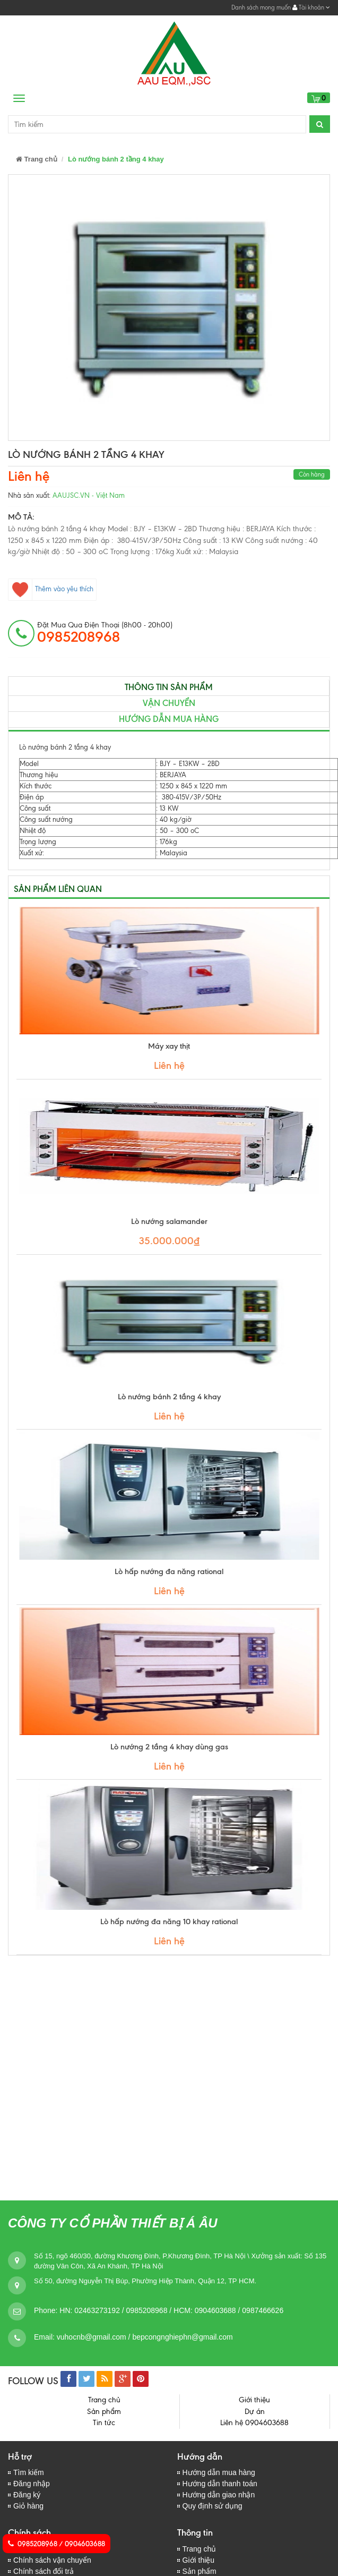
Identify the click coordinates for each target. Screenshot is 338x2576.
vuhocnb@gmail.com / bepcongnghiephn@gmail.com (145, 2337)
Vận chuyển (169, 703)
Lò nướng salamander (169, 1221)
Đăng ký (26, 2494)
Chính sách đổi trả (43, 2571)
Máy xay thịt (169, 1046)
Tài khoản (311, 7)
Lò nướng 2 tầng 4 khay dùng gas (169, 1747)
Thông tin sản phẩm (169, 687)
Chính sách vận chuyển (52, 2560)
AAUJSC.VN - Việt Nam (89, 495)
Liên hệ (28, 476)
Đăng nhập (31, 2483)
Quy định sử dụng (212, 2506)
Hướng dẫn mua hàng (169, 719)
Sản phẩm (104, 2411)
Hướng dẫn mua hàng (219, 2472)
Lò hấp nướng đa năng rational (169, 1571)
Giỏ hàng (28, 2506)
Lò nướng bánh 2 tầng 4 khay (169, 1396)
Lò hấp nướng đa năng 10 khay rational (169, 1921)
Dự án (255, 2411)
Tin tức (104, 2422)
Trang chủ (36, 159)
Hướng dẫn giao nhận (219, 2494)
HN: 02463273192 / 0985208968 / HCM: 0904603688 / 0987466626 (171, 2310)
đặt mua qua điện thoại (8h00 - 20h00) (104, 632)
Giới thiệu (254, 2399)
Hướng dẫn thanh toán (220, 2483)
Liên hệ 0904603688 (254, 2422)
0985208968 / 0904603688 (56, 2543)
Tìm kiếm (28, 2472)
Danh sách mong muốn (261, 7)
